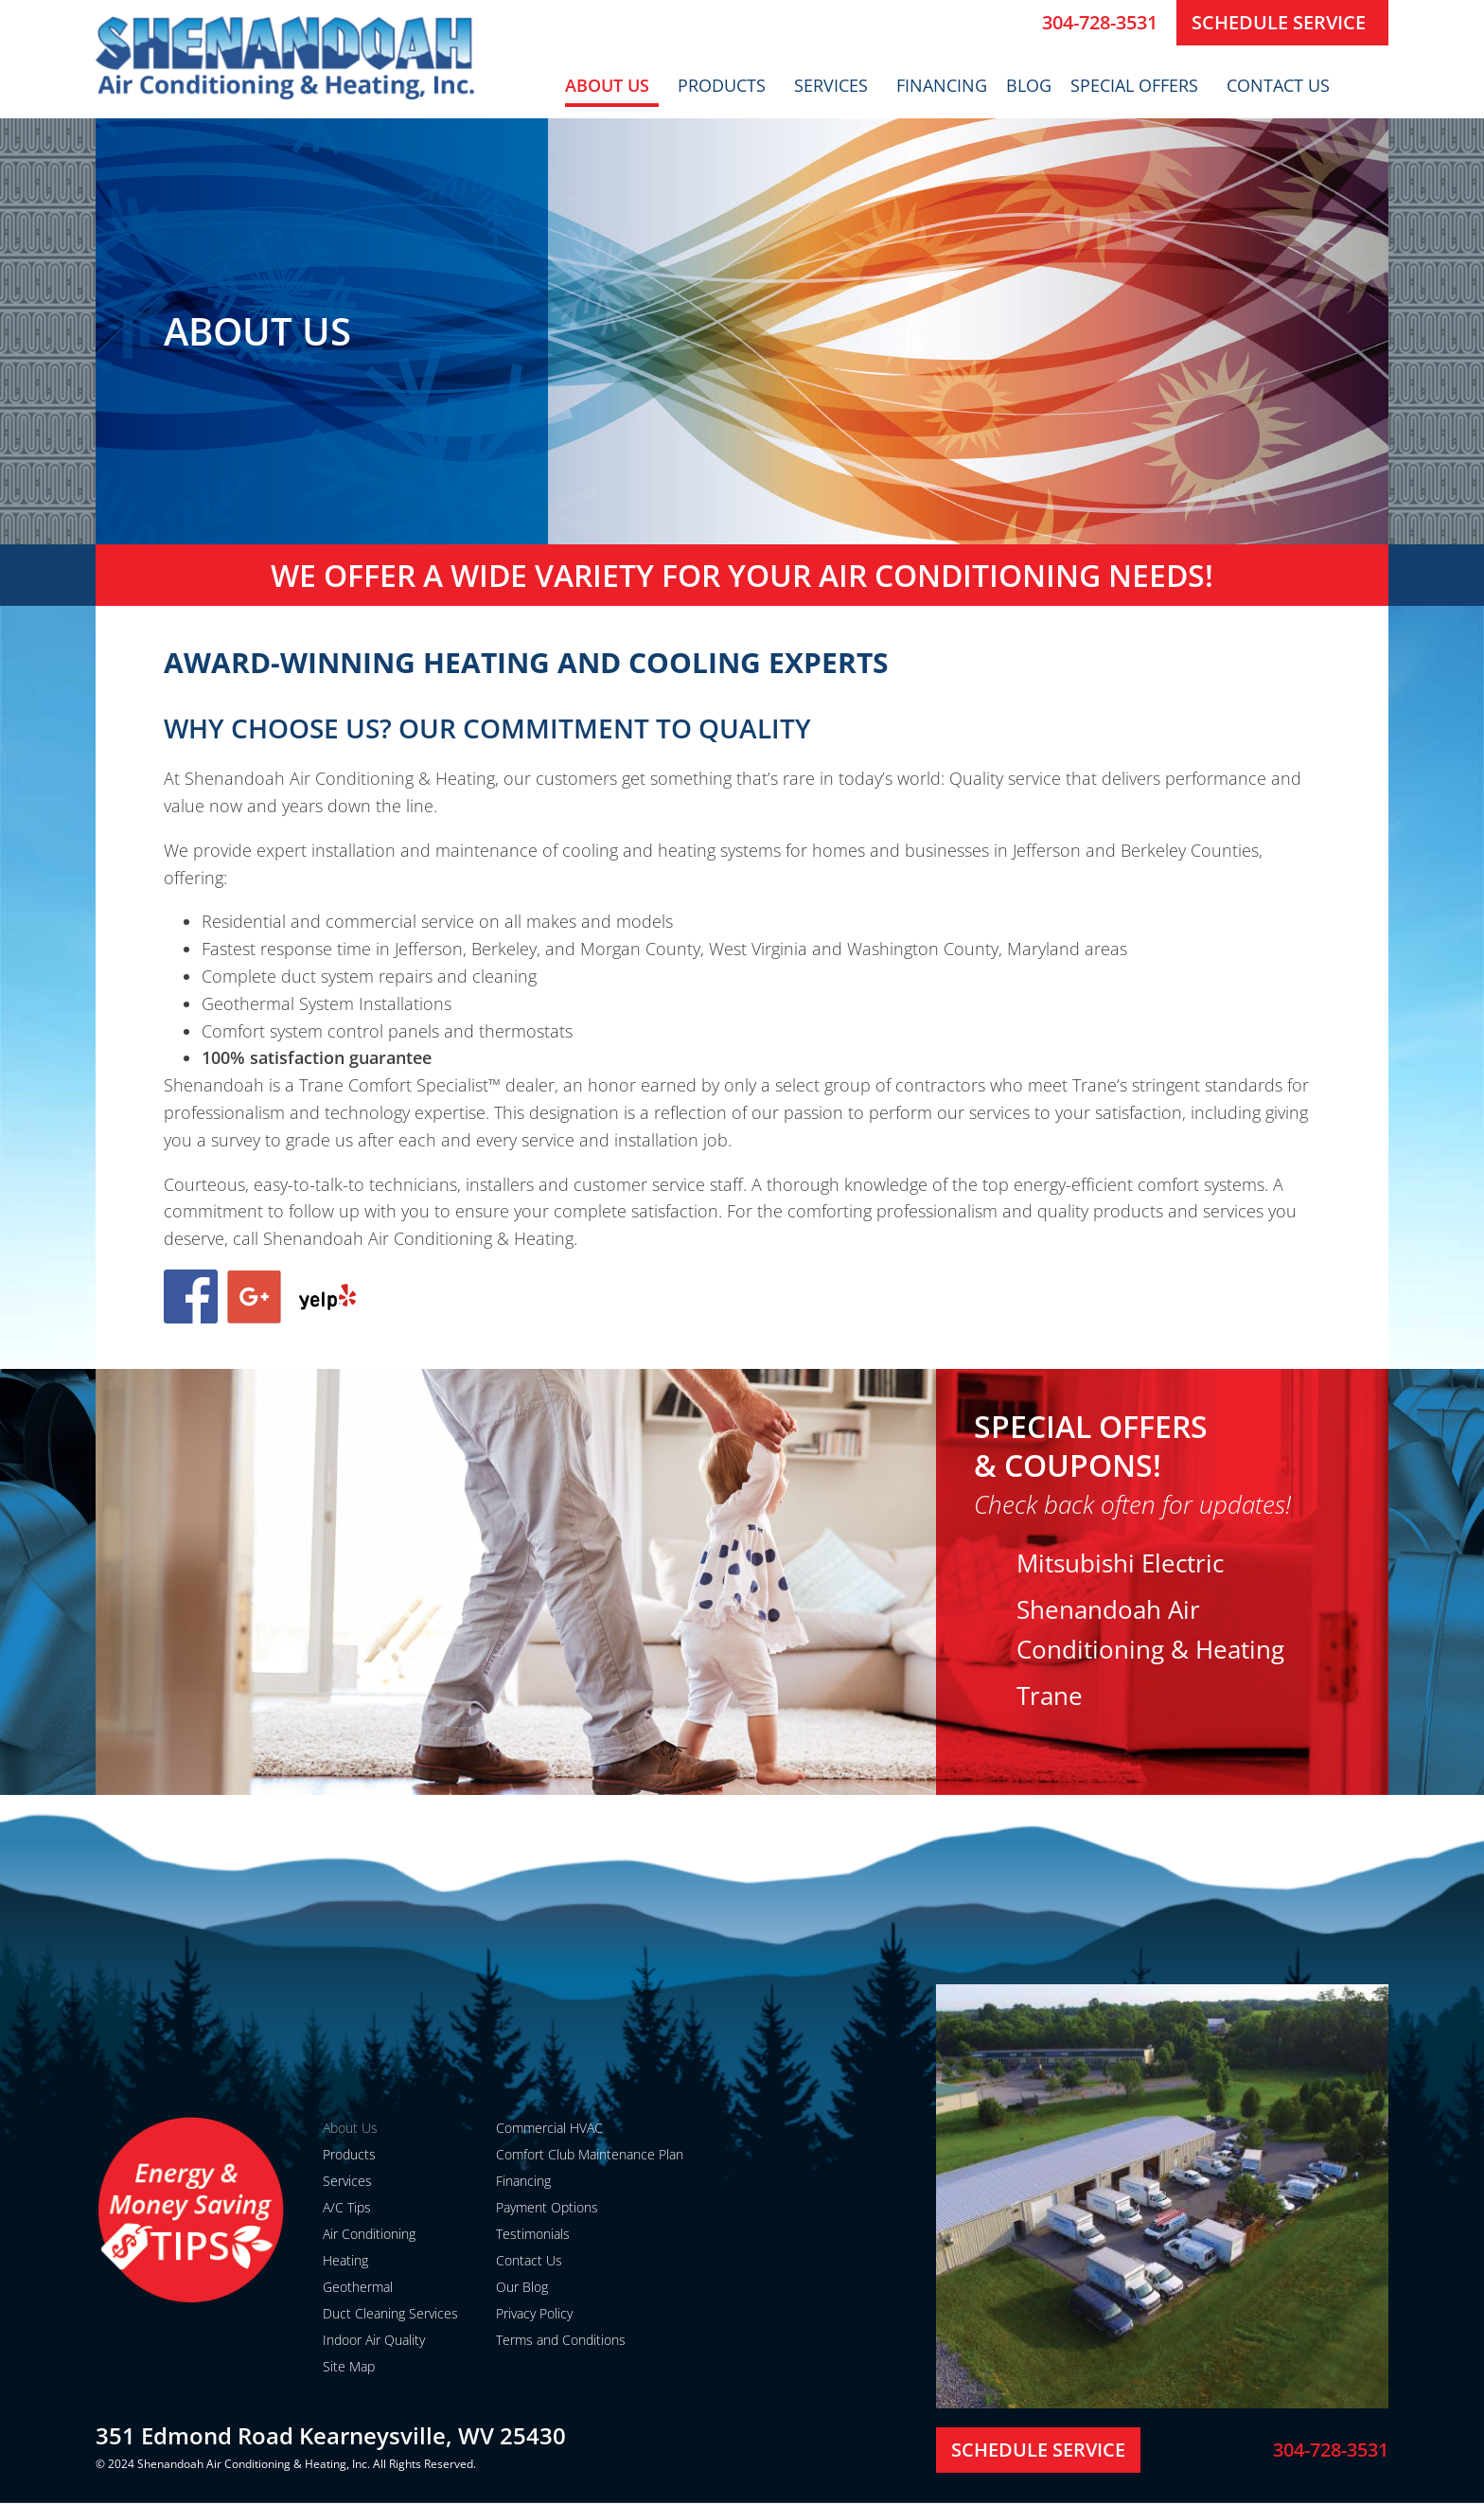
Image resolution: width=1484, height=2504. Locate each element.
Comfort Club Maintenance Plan (589, 2154)
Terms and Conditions (561, 2340)
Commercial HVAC (549, 2128)
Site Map (349, 2366)
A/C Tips (347, 2207)
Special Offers (1139, 85)
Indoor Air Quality (374, 2340)
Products (726, 85)
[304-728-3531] (1020, 22)
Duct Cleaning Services (390, 2313)
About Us (612, 85)
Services (835, 85)
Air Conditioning (369, 2234)
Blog (1028, 85)
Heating (345, 2260)
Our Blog (522, 2287)
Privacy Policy (534, 2313)
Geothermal (358, 2287)
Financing (941, 85)
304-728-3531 (1099, 22)
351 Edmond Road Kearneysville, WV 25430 (331, 2435)
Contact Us (1283, 85)
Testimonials (533, 2234)
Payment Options (547, 2207)
